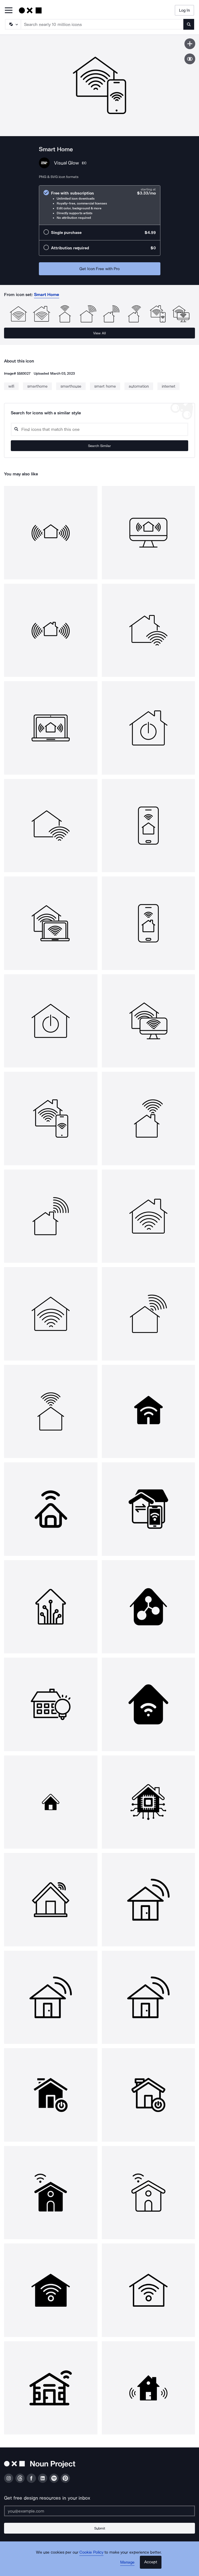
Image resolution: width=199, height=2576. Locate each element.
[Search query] (99, 429)
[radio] (99, 205)
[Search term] (102, 24)
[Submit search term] (188, 24)
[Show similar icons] (189, 58)
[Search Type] (13, 24)
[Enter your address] (99, 2511)
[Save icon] (189, 43)
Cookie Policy (91, 2552)
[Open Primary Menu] (8, 10)
